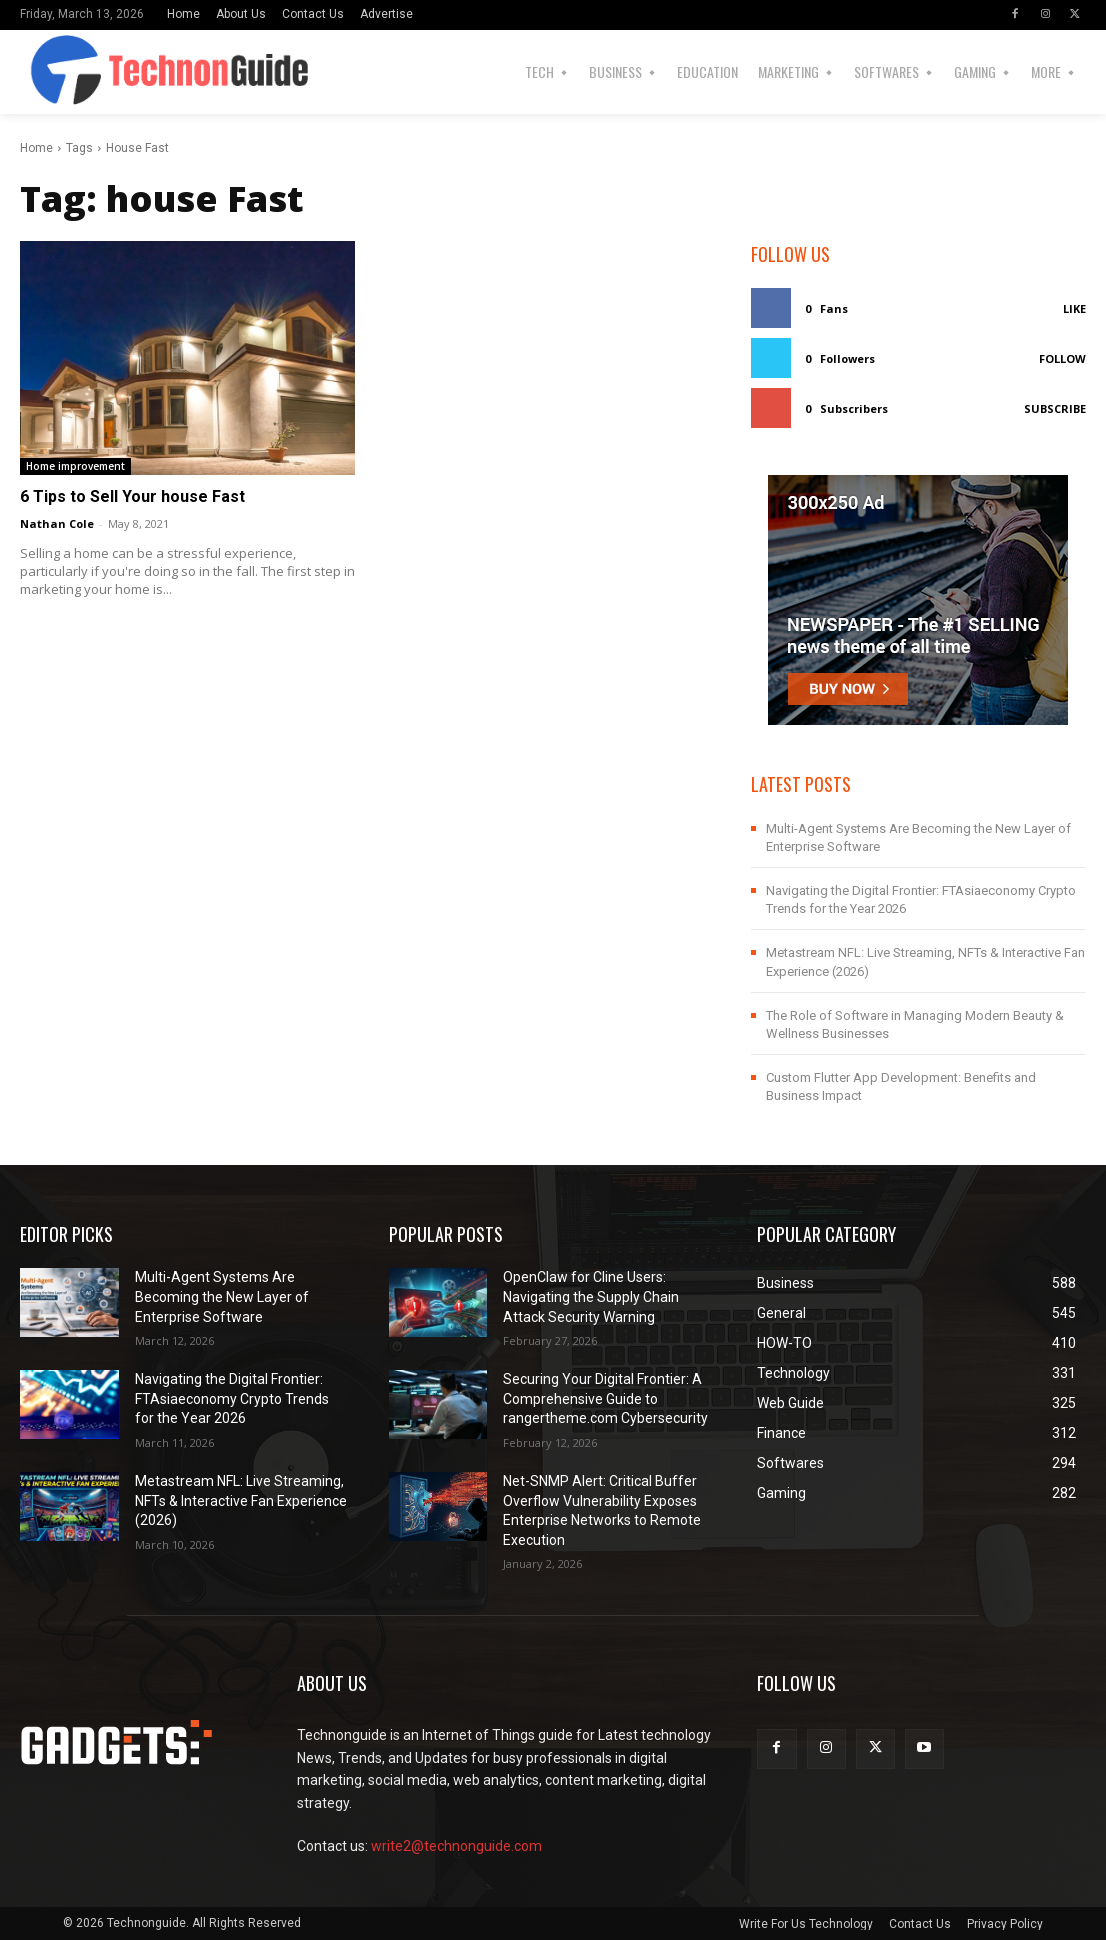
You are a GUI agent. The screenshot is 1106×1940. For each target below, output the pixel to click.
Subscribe (1055, 408)
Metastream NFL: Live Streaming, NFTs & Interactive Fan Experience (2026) (241, 1500)
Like (1074, 308)
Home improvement (75, 466)
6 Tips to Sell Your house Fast (132, 496)
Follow (1062, 358)
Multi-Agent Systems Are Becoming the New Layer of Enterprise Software (222, 1296)
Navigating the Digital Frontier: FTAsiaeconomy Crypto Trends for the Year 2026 (232, 1398)
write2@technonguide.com (456, 1846)
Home (36, 148)
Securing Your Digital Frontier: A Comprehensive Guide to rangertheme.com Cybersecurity (605, 1398)
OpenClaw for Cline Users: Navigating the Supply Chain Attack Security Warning (591, 1296)
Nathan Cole (57, 523)
